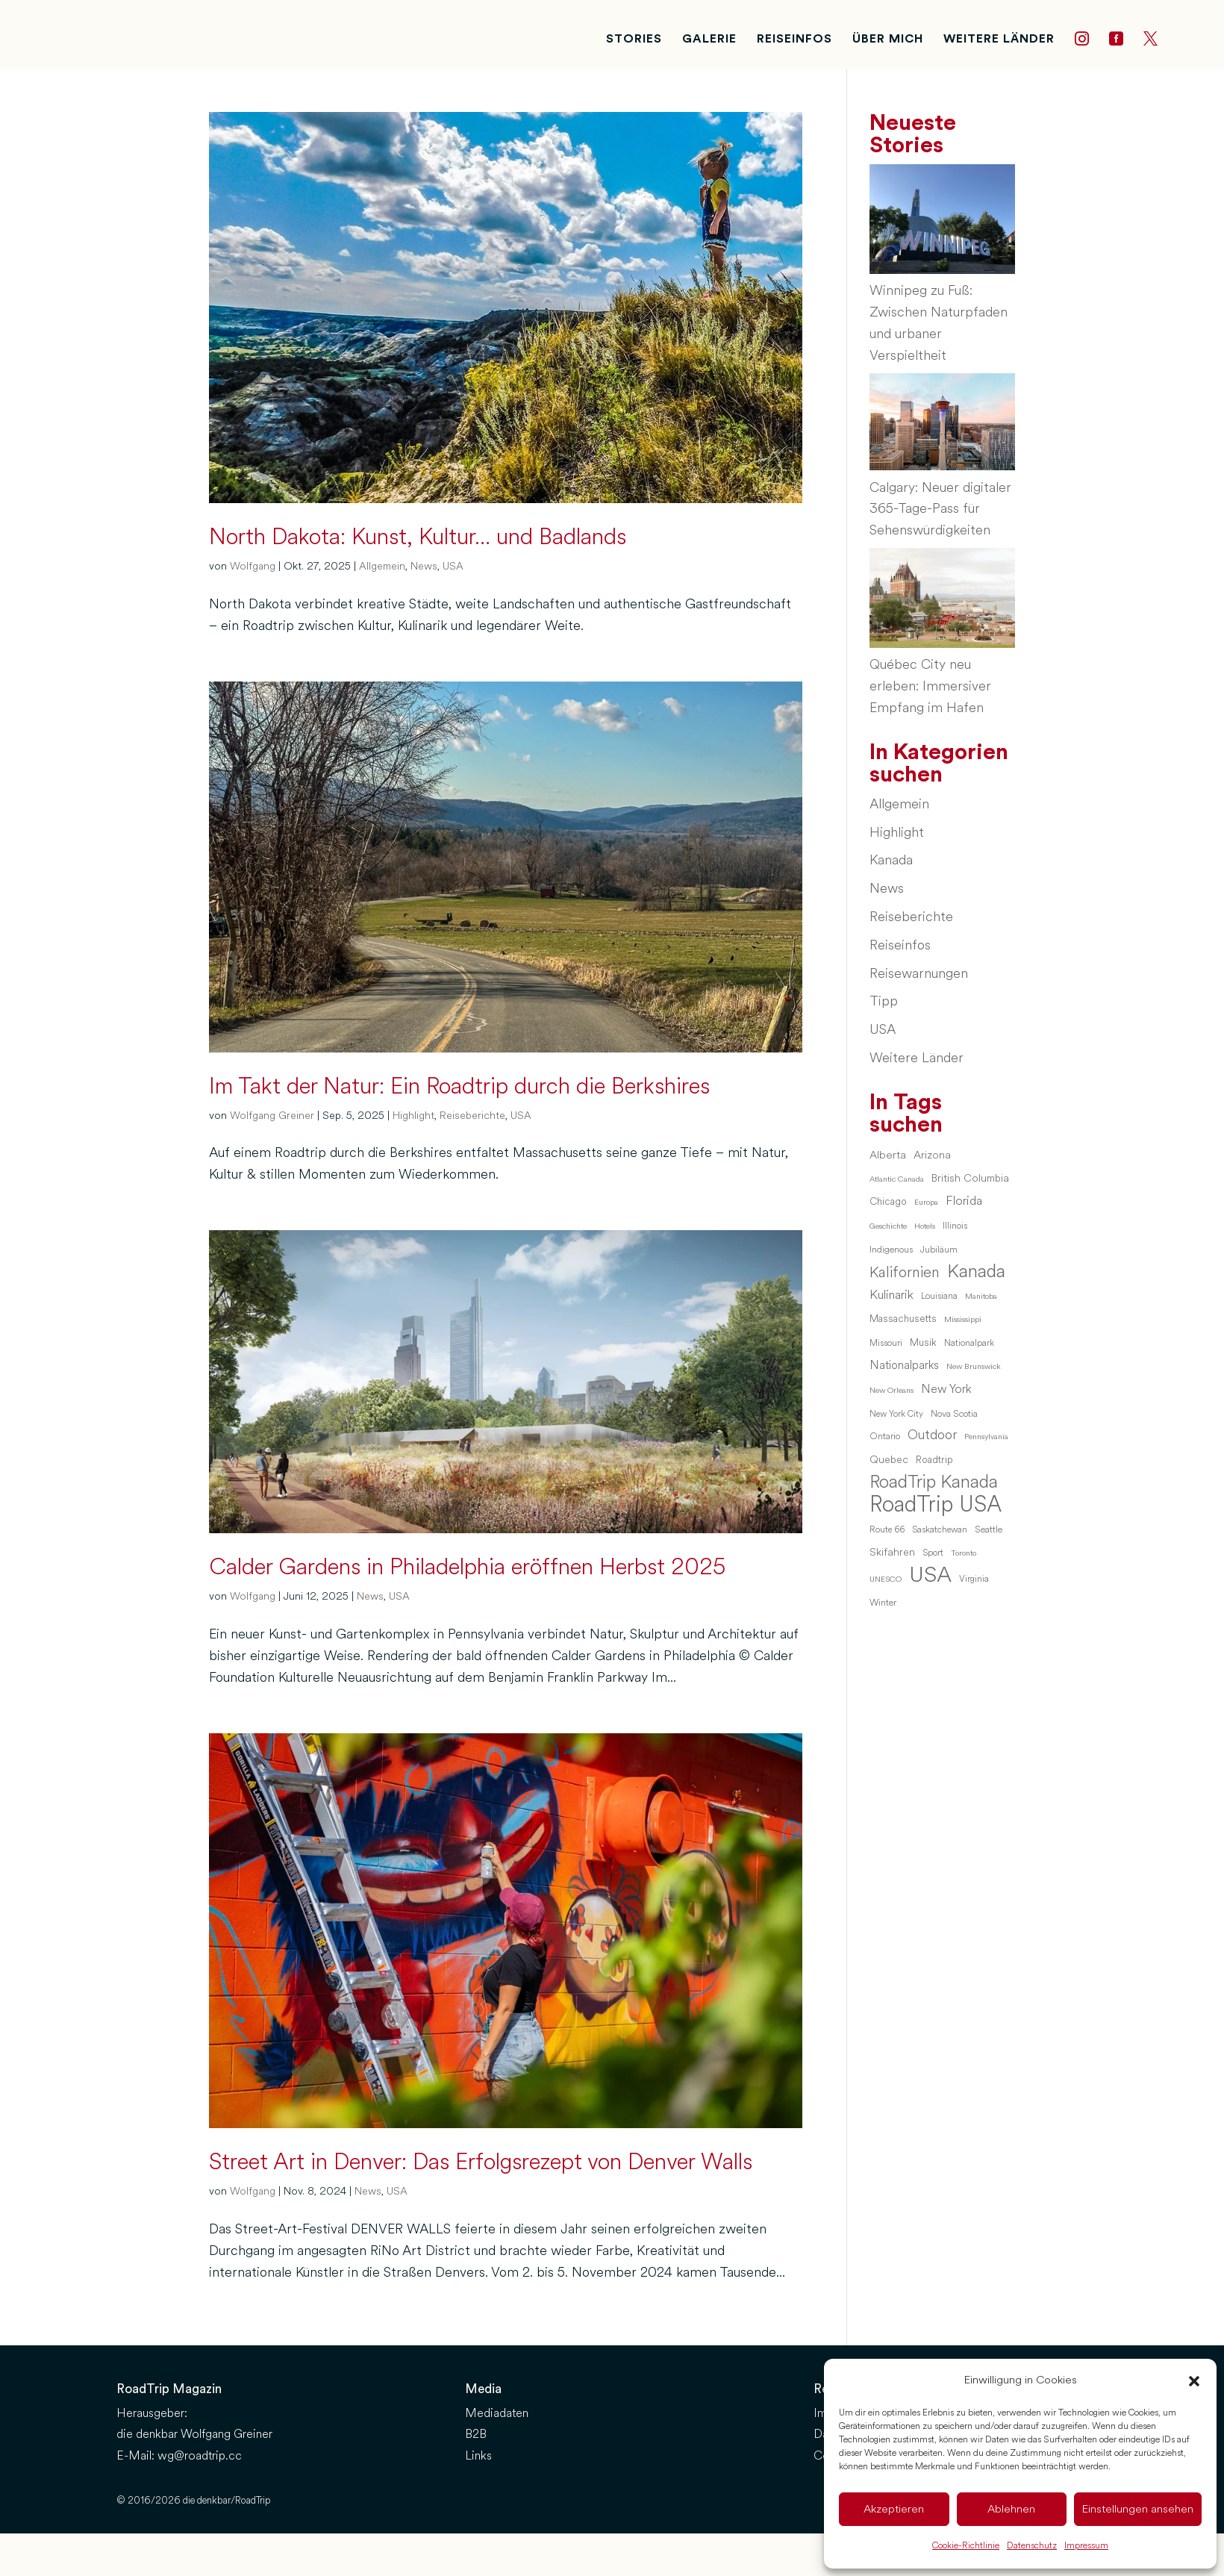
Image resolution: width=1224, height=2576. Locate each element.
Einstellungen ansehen (1137, 2509)
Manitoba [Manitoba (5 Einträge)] (981, 1296)
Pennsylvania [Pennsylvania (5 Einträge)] (986, 1436)
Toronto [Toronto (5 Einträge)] (963, 1553)
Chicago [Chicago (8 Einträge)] (888, 1201)
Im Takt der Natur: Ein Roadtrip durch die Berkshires (459, 1086)
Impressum (1086, 2545)
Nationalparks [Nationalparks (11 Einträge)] (904, 1365)
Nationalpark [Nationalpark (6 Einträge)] (969, 1343)
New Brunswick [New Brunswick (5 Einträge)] (973, 1366)
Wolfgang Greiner (272, 1115)
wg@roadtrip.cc (199, 2455)
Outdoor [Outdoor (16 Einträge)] (932, 1435)
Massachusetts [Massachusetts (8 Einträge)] (903, 1319)
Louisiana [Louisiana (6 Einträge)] (939, 1296)
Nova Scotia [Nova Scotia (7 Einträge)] (954, 1413)
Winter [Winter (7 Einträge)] (882, 1602)
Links (478, 2455)
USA (453, 566)
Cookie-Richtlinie (965, 2545)
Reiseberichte (472, 1115)
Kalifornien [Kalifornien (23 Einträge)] (904, 1272)
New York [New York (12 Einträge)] (946, 1389)
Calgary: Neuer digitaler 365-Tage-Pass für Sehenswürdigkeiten (940, 509)
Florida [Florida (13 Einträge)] (964, 1200)
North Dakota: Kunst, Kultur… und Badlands (417, 536)
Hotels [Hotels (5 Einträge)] (924, 1226)
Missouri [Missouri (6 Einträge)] (885, 1343)
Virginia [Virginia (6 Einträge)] (974, 1579)
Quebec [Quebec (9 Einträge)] (888, 1459)
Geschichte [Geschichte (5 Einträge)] (888, 1226)
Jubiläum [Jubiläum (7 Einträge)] (939, 1249)
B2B (476, 2433)
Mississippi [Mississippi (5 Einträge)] (962, 1319)
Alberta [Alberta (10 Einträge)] (887, 1155)
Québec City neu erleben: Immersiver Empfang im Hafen (930, 686)
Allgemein (382, 566)
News (423, 566)
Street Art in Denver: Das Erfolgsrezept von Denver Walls (480, 2161)
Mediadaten (496, 2412)
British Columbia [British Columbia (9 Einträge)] (970, 1177)
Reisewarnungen (918, 973)
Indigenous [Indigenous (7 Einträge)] (891, 1249)
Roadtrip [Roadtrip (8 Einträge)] (934, 1460)
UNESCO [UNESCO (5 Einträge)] (885, 1579)
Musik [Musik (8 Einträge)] (923, 1342)
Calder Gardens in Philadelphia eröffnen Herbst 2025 (467, 1566)
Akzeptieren (894, 2509)
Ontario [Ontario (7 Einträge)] (884, 1436)
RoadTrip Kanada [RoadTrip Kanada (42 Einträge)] (933, 1482)
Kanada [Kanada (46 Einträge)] (976, 1271)
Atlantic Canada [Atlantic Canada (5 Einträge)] (896, 1179)
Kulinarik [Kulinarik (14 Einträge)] (891, 1294)
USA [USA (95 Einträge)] (930, 1575)
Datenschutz (1032, 2545)
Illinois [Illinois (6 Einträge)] (955, 1226)
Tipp (883, 1001)
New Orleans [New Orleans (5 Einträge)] (891, 1390)
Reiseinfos (900, 945)
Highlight (413, 1115)
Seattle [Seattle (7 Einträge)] (988, 1529)
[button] (1194, 2381)
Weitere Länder (916, 1057)
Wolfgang (252, 566)
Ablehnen (1011, 2509)
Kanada (891, 860)
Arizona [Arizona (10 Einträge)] (932, 1155)
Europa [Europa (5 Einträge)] (926, 1202)
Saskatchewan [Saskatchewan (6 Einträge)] (939, 1529)
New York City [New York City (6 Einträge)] (896, 1414)
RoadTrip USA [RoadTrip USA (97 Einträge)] (935, 1505)
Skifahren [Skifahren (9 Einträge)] (892, 1551)
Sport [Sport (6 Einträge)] (932, 1553)
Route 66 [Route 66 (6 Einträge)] (887, 1529)
